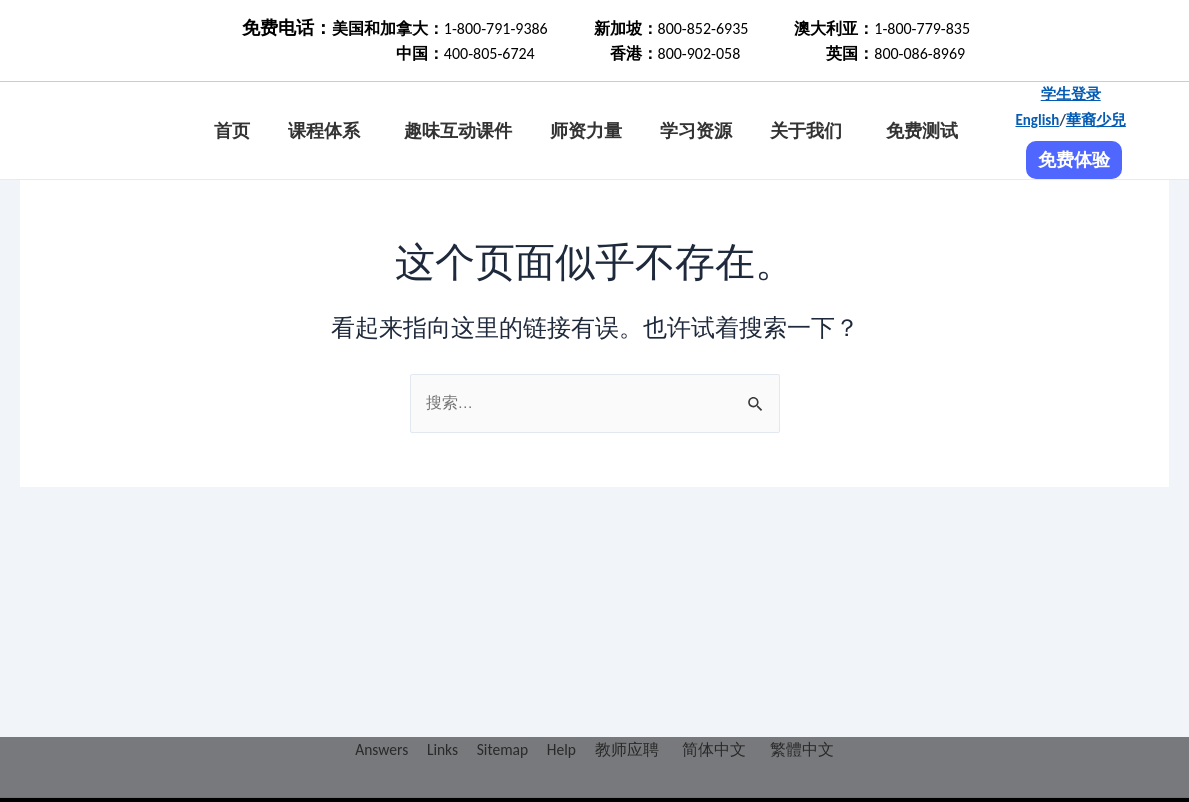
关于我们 (806, 131)
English (1038, 120)
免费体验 (1074, 160)
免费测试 (922, 131)
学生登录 (1071, 94)
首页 (232, 131)
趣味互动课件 (458, 131)
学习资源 (696, 131)
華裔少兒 (1096, 120)
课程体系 (324, 131)
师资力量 (586, 131)
